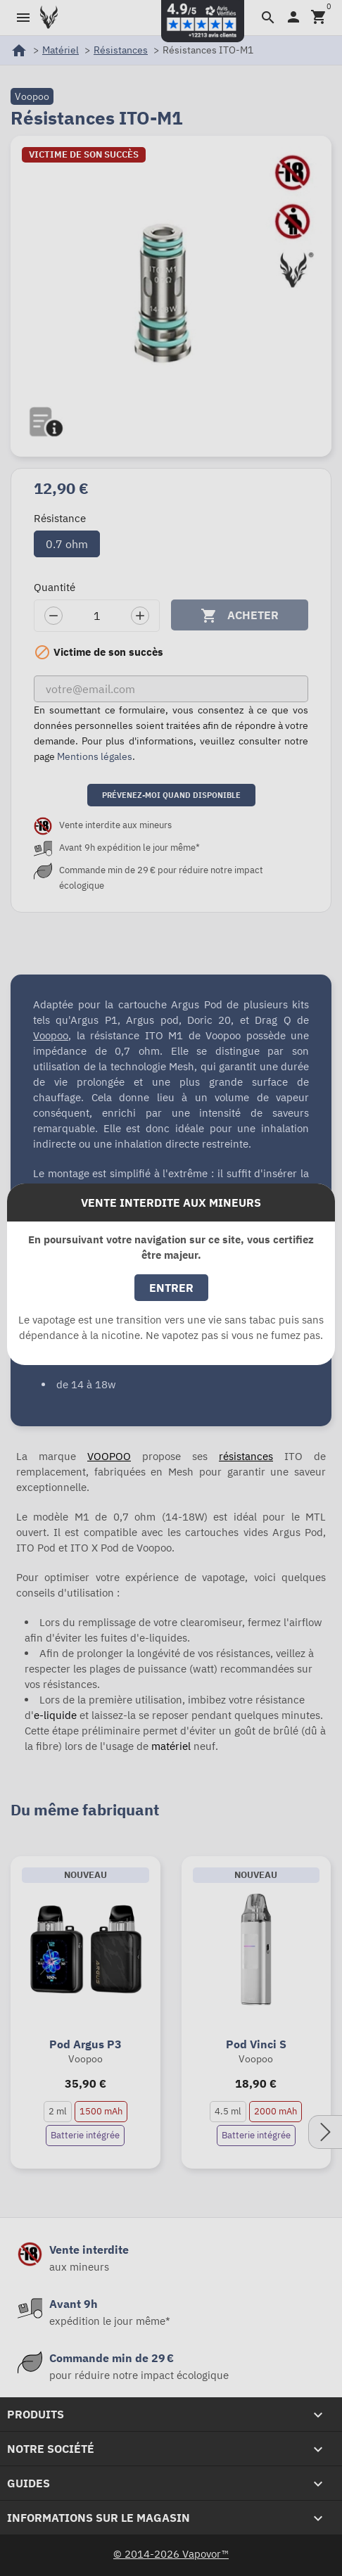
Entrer (171, 1288)
